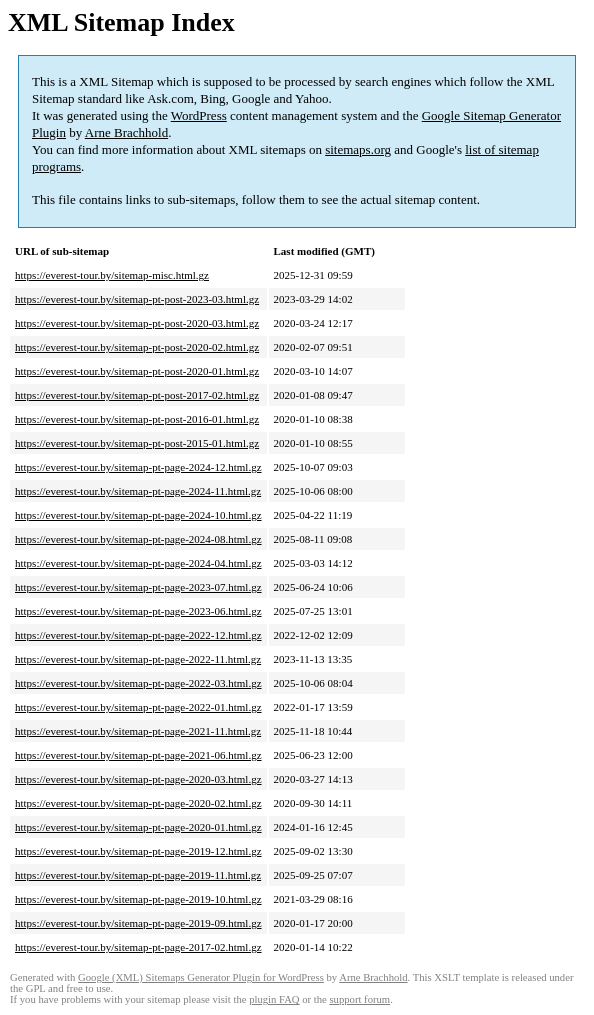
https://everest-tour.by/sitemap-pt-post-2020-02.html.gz (137, 347)
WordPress (199, 115)
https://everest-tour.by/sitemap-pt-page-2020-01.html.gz (138, 827)
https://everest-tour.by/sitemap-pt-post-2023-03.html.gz (137, 299)
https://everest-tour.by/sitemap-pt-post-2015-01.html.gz (137, 443)
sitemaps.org (358, 149)
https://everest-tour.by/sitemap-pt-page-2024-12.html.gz (138, 467)
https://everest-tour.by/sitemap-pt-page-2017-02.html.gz (138, 947)
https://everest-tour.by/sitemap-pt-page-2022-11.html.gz (138, 659)
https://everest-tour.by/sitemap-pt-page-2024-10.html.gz (138, 515)
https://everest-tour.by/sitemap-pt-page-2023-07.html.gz (138, 587)
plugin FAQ (274, 999)
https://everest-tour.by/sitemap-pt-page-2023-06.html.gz (138, 611)
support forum (359, 999)
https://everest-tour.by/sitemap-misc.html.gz (112, 275)
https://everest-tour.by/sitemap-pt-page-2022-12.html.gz (138, 635)
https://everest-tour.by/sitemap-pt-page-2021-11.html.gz (138, 731)
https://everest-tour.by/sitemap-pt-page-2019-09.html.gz (138, 923)
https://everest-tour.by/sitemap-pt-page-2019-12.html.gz (138, 851)
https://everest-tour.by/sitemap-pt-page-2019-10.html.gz (138, 899)
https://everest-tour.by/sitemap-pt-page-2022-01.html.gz (138, 707)
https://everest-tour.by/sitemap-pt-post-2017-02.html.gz (137, 395)
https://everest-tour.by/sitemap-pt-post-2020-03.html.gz (137, 323)
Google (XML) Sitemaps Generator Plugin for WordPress (201, 977)
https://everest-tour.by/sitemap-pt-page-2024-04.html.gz (138, 563)
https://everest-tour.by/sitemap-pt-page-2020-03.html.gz (138, 779)
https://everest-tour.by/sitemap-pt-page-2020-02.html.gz (138, 803)
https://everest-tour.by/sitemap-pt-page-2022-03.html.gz (138, 683)
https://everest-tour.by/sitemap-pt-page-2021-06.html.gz (138, 755)
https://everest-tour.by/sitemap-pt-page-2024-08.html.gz (138, 539)
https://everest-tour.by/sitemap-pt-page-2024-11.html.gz (138, 491)
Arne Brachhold (126, 132)
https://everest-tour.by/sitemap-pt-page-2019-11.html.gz (138, 875)
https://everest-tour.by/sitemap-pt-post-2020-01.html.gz (137, 371)
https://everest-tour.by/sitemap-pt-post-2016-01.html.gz (137, 419)
